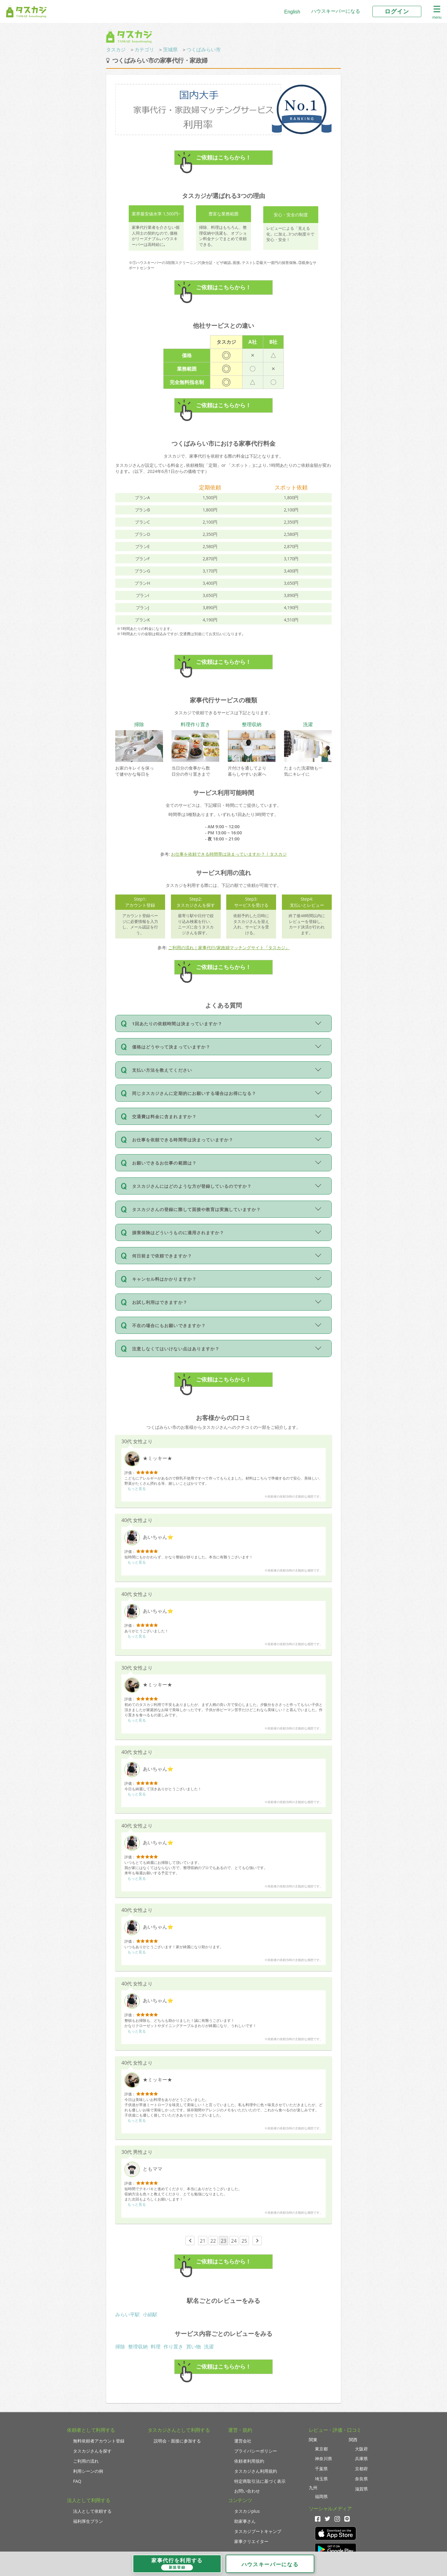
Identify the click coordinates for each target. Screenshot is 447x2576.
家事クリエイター (251, 2541)
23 (223, 2241)
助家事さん (245, 2521)
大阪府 (361, 2449)
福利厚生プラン (88, 2521)
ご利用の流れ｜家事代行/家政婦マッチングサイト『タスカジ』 (229, 947)
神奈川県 (323, 2458)
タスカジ (116, 49)
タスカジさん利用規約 (255, 2471)
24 (234, 2241)
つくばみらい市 (204, 49)
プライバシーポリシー (255, 2451)
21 (202, 2241)
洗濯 (209, 2346)
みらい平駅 (127, 2314)
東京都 (321, 2449)
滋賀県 (361, 2489)
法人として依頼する (92, 2511)
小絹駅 (150, 2314)
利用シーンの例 (88, 2471)
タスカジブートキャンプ (257, 2531)
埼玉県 (321, 2479)
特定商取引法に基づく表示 (260, 2481)
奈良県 (361, 2479)
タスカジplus (247, 2511)
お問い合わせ (247, 2491)
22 (213, 2241)
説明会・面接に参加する (177, 2441)
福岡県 (321, 2496)
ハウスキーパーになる (335, 11)
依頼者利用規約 (249, 2461)
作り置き (173, 2346)
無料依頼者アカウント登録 (98, 2441)
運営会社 (242, 2441)
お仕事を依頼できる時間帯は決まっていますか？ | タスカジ (229, 854)
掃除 (120, 2346)
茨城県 (170, 49)
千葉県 (321, 2469)
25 (244, 2241)
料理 (156, 2346)
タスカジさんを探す (92, 2451)
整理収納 (138, 2346)
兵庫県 (361, 2458)
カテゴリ (144, 49)
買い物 (193, 2346)
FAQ (77, 2481)
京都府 (361, 2469)
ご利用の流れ (86, 2461)
